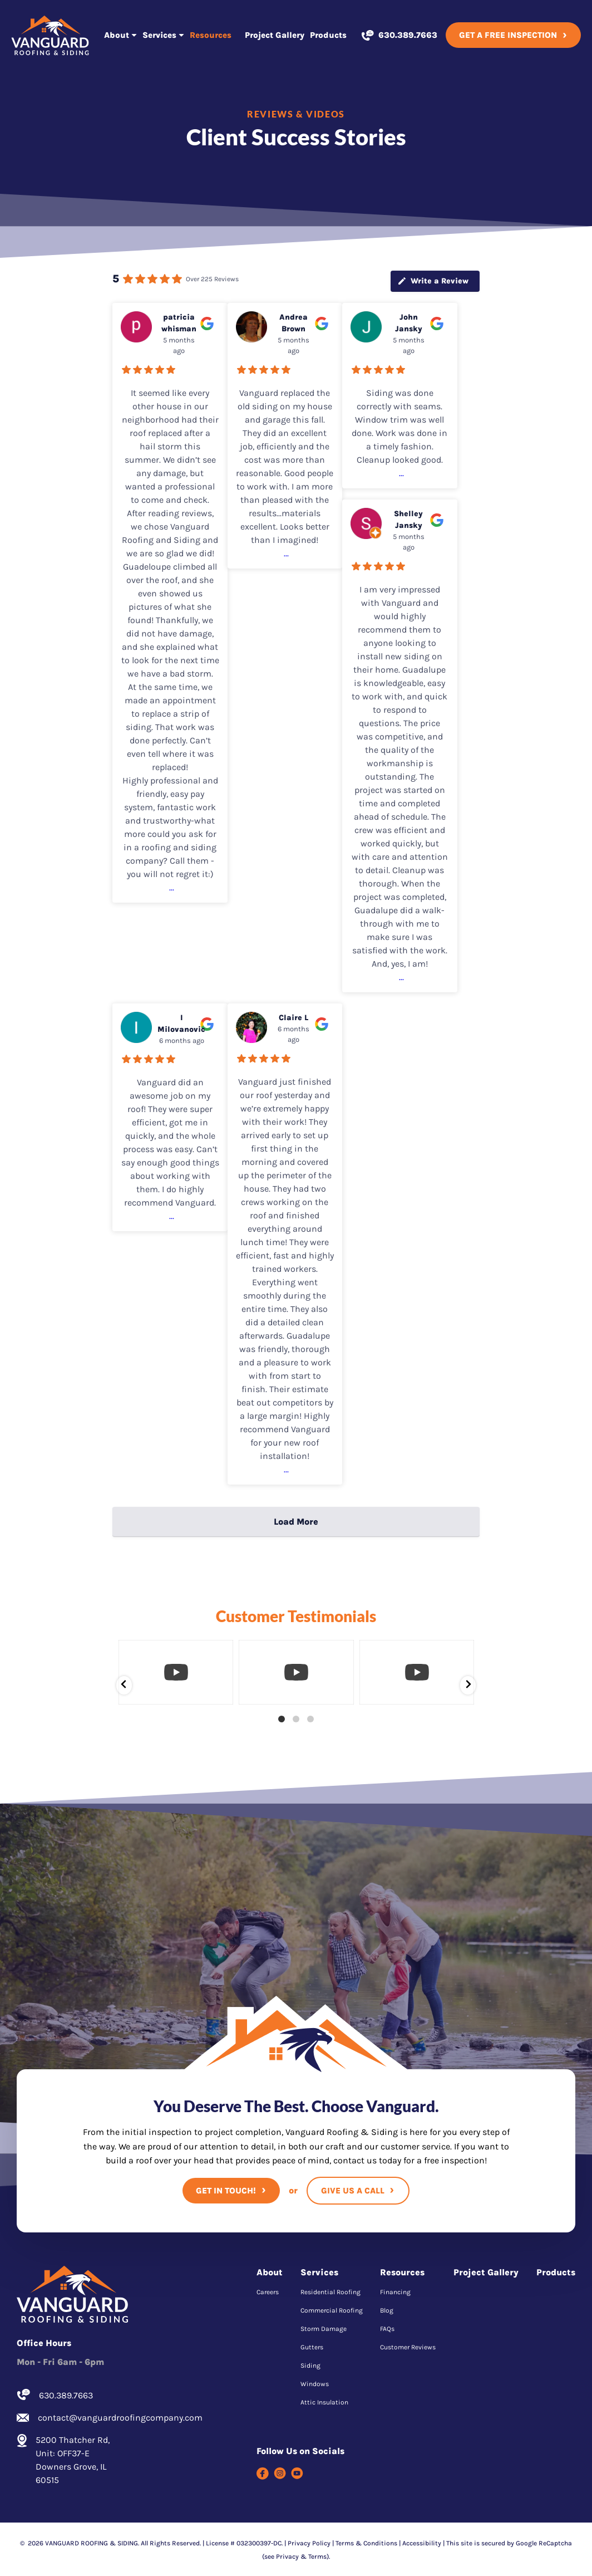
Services (159, 35)
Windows (314, 2384)
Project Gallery (274, 35)
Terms (317, 2556)
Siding (310, 2365)
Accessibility (421, 2543)
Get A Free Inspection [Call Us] (508, 35)
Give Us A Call (352, 2191)
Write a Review (432, 281)
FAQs (387, 2329)
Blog (386, 2310)
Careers (267, 2292)
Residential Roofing (330, 2292)
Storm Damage (323, 2329)
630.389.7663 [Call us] (407, 35)
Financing (395, 2292)
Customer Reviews (408, 2347)
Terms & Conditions (366, 2543)
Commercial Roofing (331, 2310)
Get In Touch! (226, 2191)
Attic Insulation (324, 2402)
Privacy (287, 2556)
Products (328, 35)
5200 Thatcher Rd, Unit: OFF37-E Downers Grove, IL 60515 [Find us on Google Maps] (73, 2460)
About (116, 35)
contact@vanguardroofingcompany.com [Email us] (115, 2417)
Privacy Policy (309, 2543)
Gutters (311, 2347)
